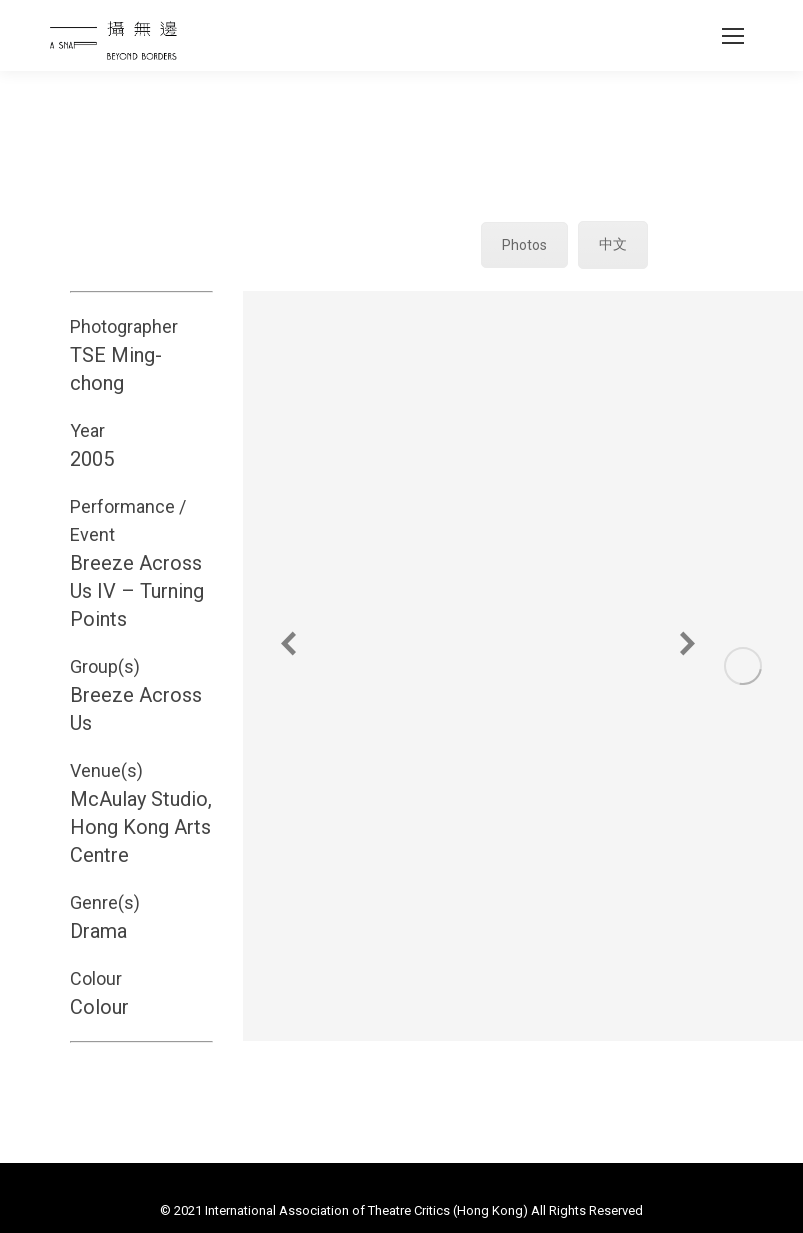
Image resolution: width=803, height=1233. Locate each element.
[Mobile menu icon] (733, 36)
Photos (524, 245)
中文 (613, 244)
